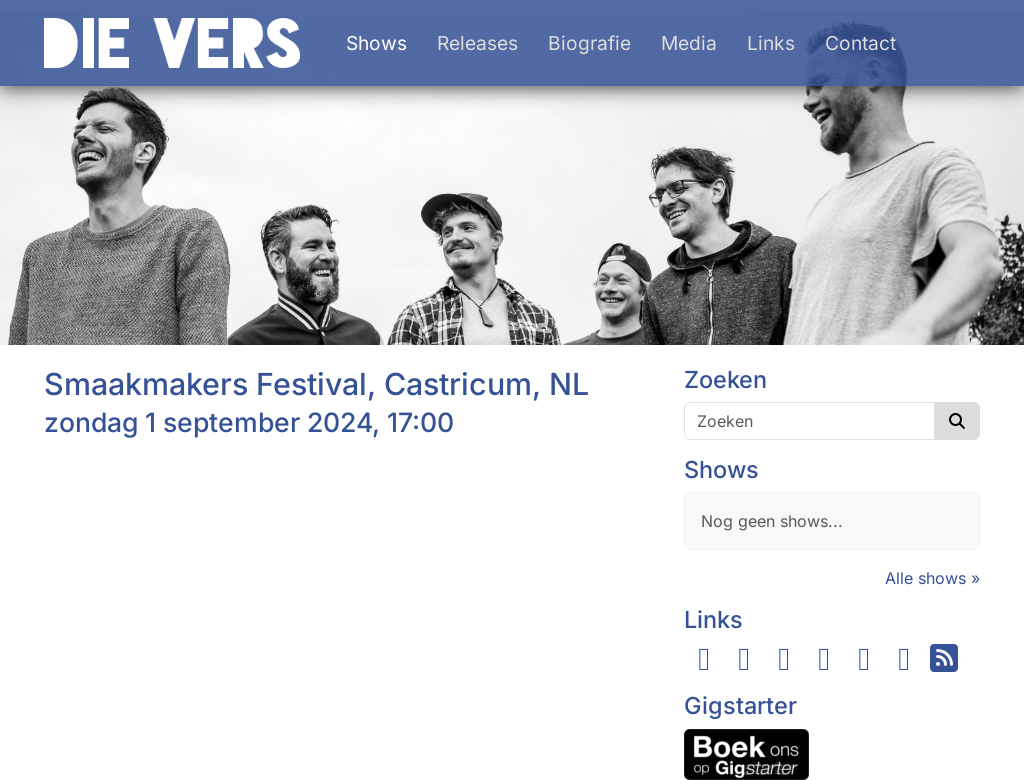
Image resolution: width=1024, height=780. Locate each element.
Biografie (589, 43)
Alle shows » (932, 578)
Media (689, 43)
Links (771, 43)
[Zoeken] (809, 421)
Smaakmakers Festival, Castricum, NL (316, 384)
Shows (376, 43)
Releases (477, 43)
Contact (860, 43)
